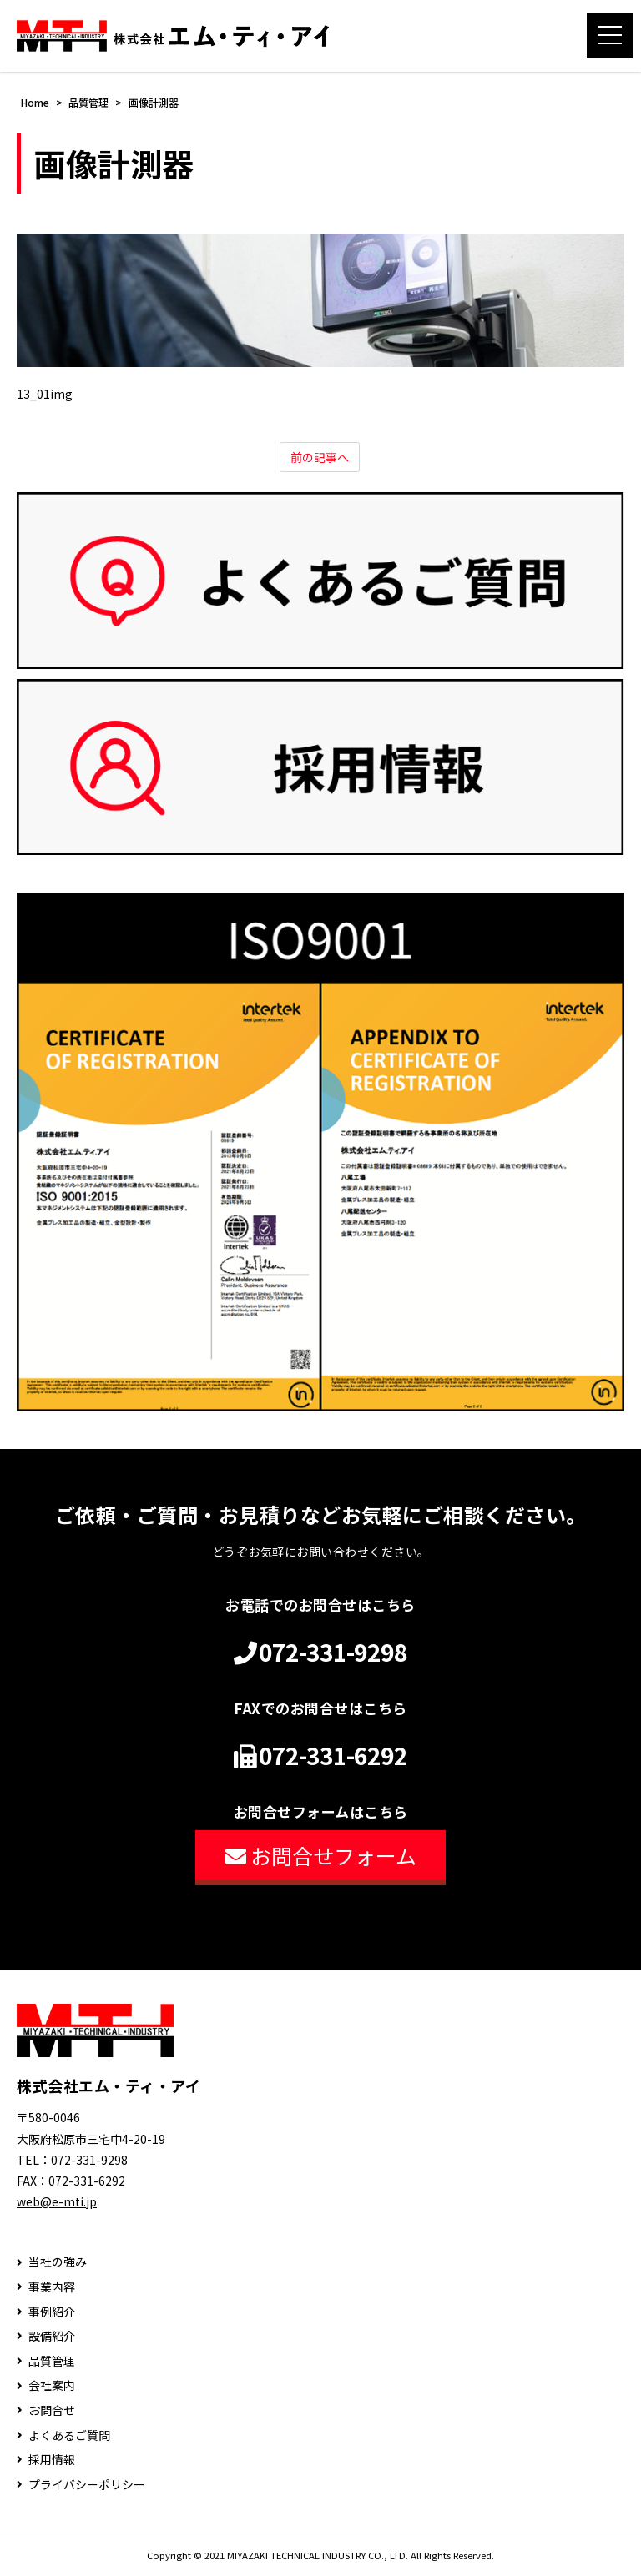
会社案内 (51, 2385)
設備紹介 (51, 2336)
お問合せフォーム (320, 1855)
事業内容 (51, 2287)
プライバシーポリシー (86, 2485)
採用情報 (51, 2460)
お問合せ (51, 2410)
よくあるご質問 (69, 2435)
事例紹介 (51, 2312)
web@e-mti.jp (57, 2201)
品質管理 (51, 2361)
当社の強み (57, 2262)
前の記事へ (319, 457)
